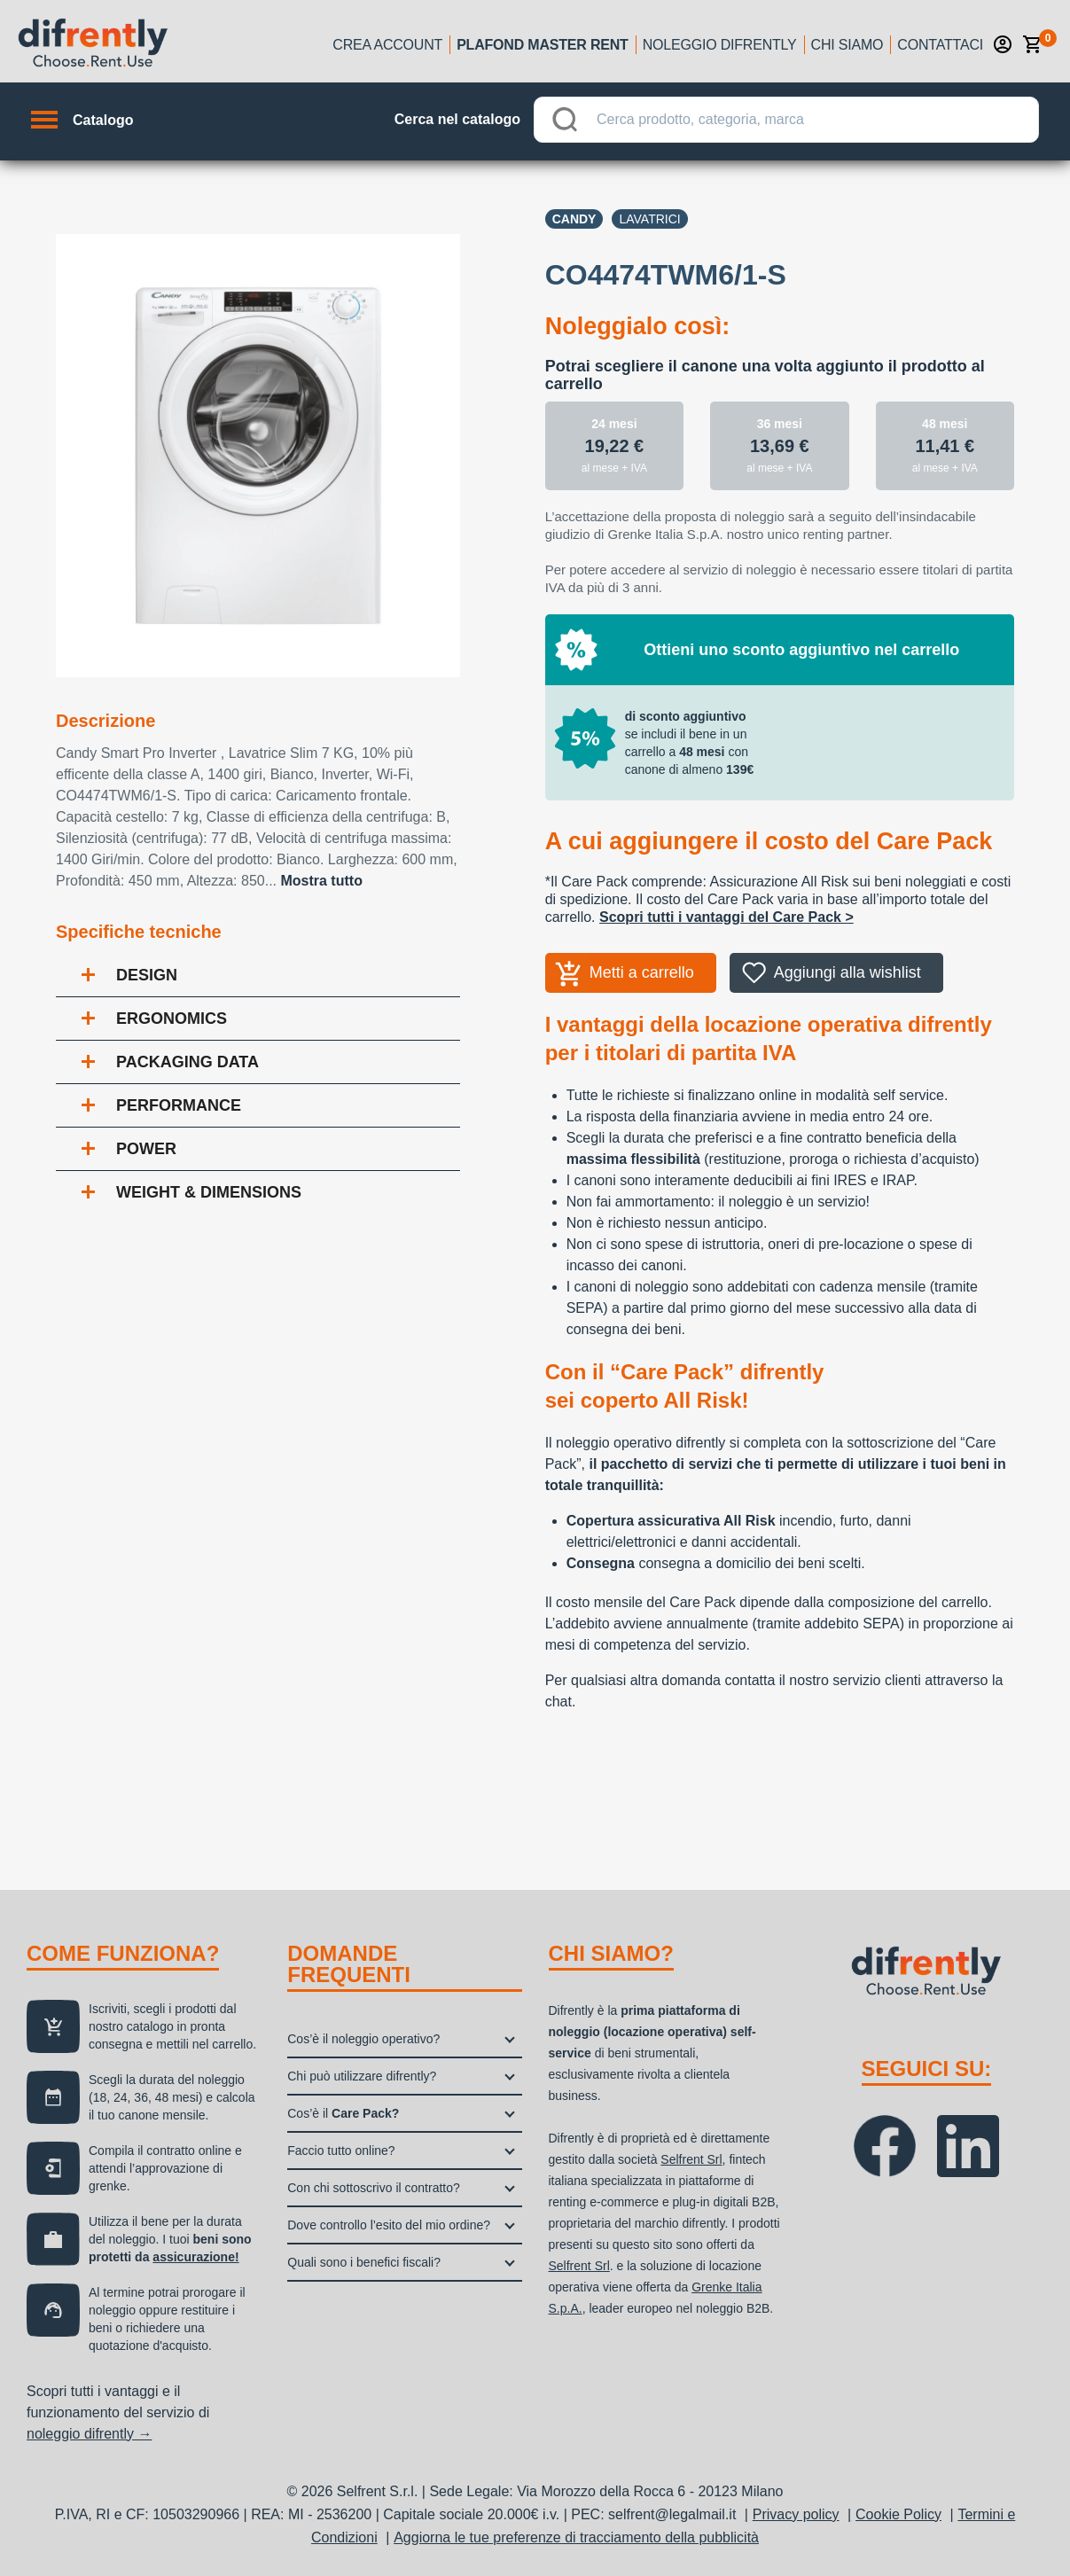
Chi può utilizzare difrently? (361, 2076)
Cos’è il (343, 2113)
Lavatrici (649, 219)
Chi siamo (847, 44)
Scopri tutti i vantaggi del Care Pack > (726, 917)
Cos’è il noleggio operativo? (363, 2039)
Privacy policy (796, 2514)
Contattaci (940, 44)
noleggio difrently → (89, 2433)
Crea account (387, 44)
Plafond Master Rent (543, 44)
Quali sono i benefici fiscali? (364, 2262)
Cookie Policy (898, 2514)
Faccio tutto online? (340, 2150)
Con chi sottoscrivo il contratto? (373, 2188)
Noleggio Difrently (720, 44)
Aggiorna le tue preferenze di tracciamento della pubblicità (576, 2537)
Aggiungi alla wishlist (847, 972)
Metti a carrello (642, 972)
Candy (574, 219)
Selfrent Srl (691, 2159)
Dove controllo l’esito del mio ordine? (388, 2225)
